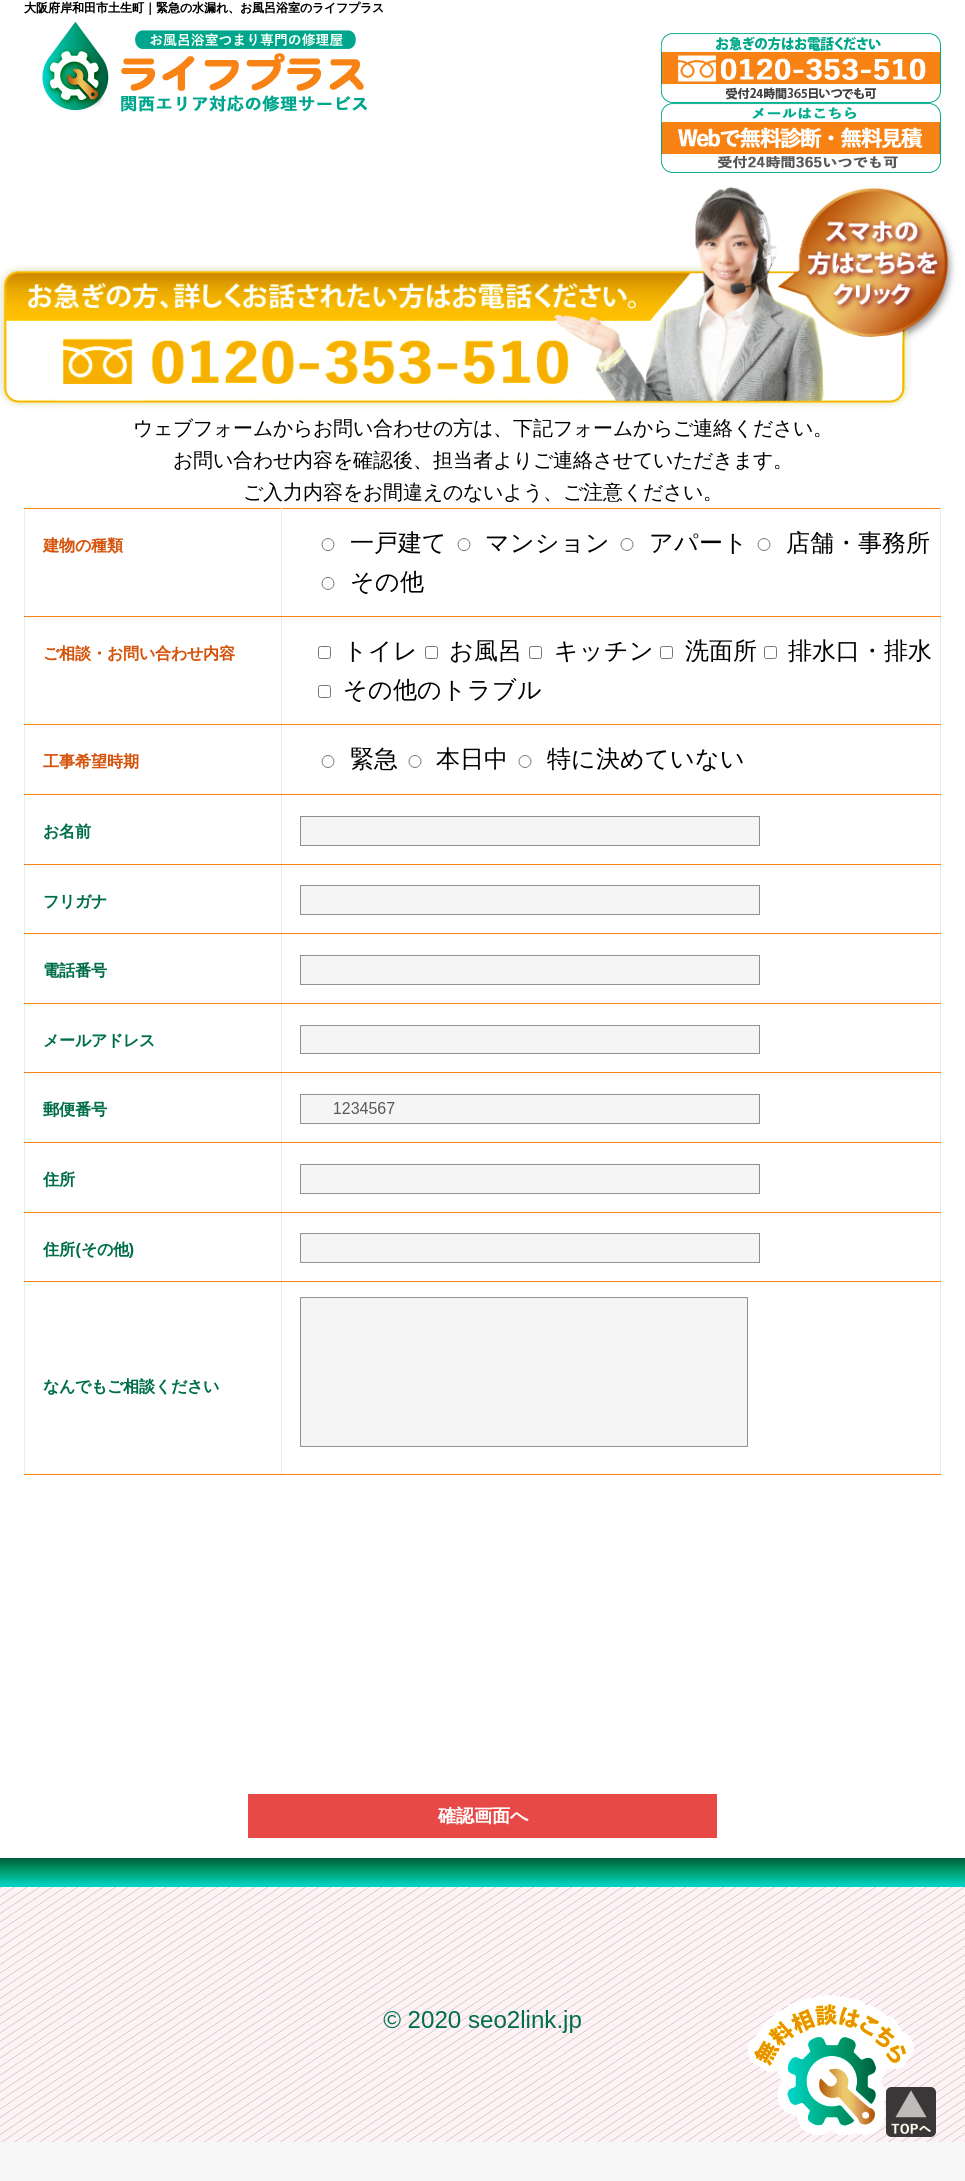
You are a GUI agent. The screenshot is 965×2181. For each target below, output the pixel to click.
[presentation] (483, 1562)
